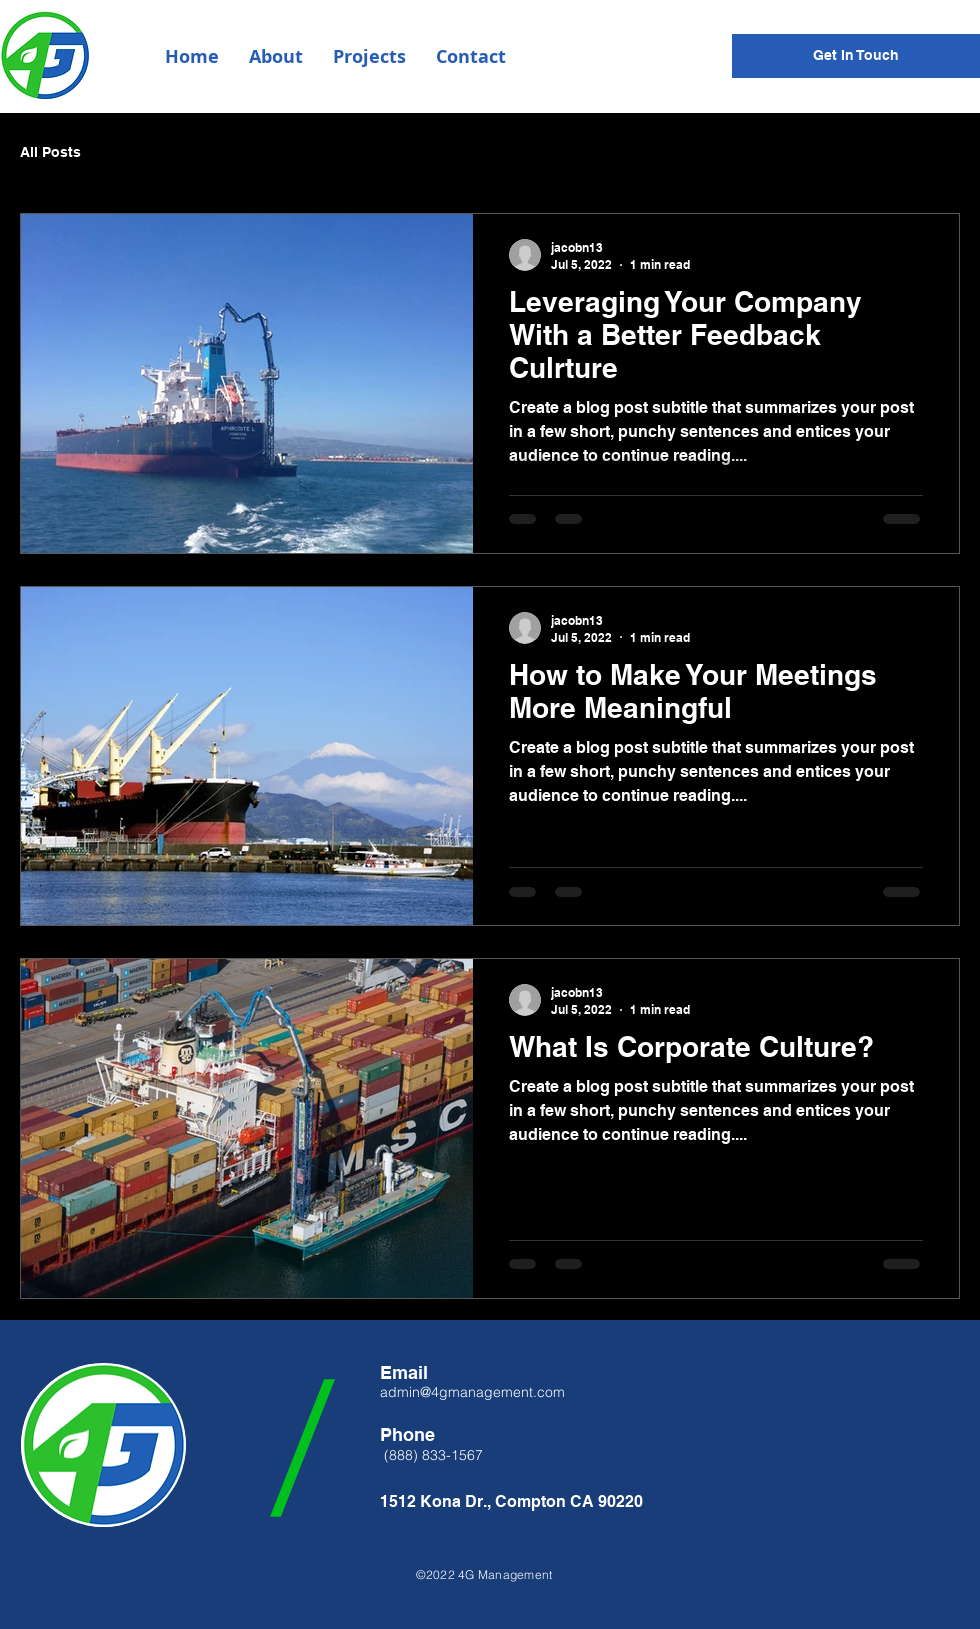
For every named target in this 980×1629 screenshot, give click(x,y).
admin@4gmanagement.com (472, 1392)
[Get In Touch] (856, 56)
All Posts (50, 152)
